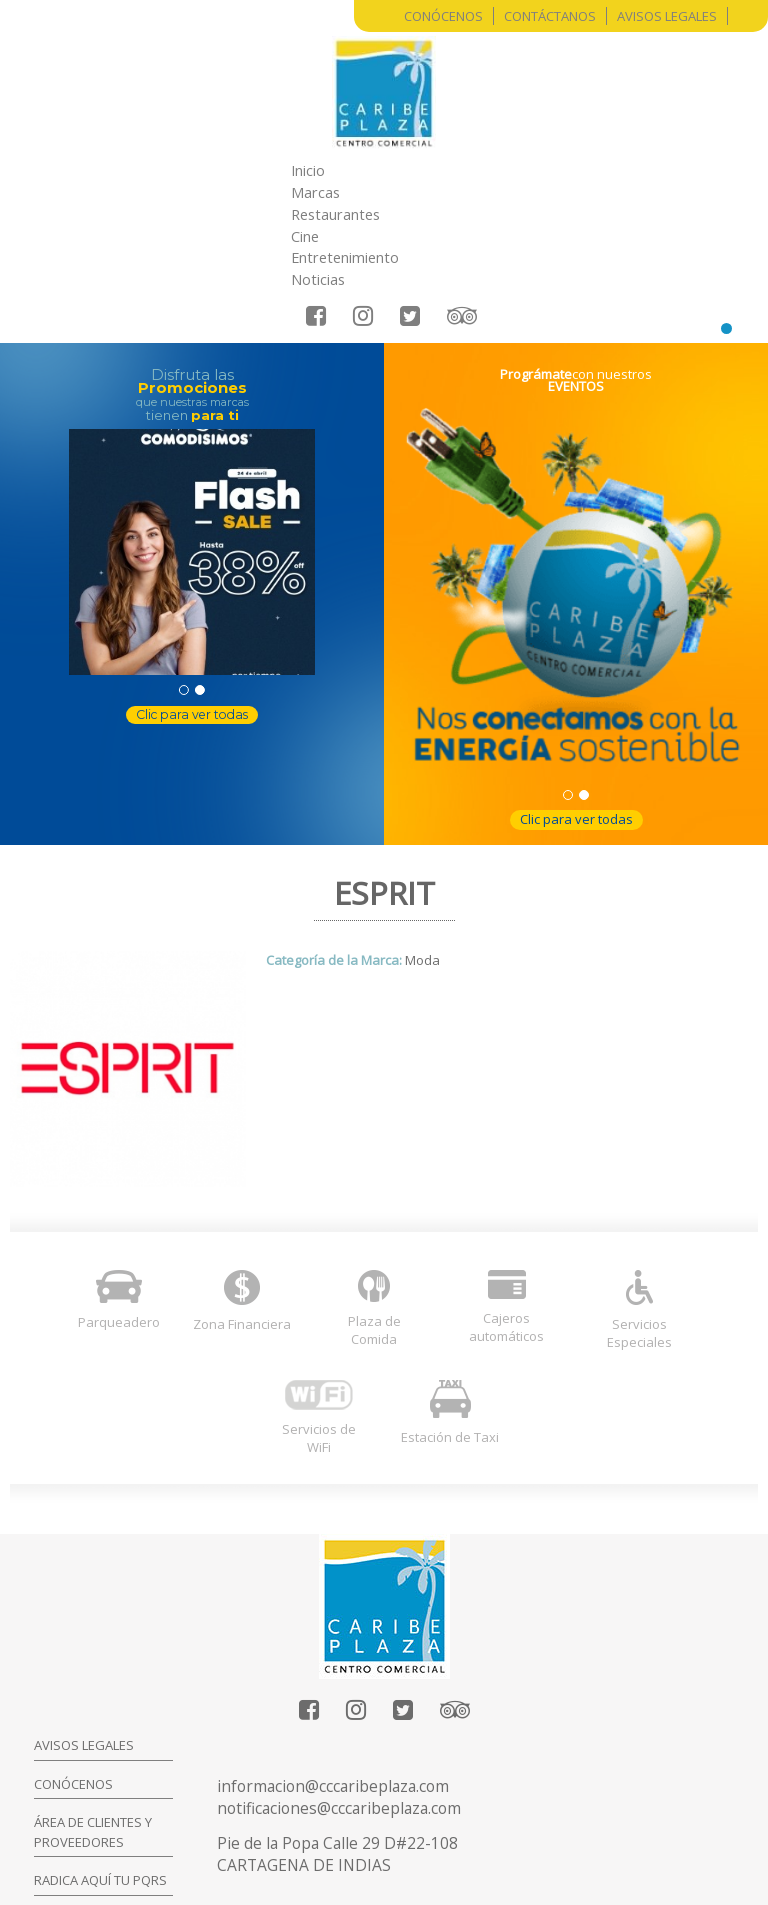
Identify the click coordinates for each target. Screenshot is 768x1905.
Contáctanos (550, 16)
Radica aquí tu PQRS (100, 1771)
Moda (422, 851)
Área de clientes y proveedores (93, 1723)
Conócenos (443, 16)
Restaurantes (318, 170)
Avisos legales (84, 1636)
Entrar (415, 1844)
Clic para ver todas (192, 604)
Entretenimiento (493, 170)
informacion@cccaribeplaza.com (333, 1677)
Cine (401, 170)
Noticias (598, 170)
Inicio (160, 170)
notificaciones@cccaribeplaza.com (339, 1699)
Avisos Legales (667, 16)
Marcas (225, 170)
